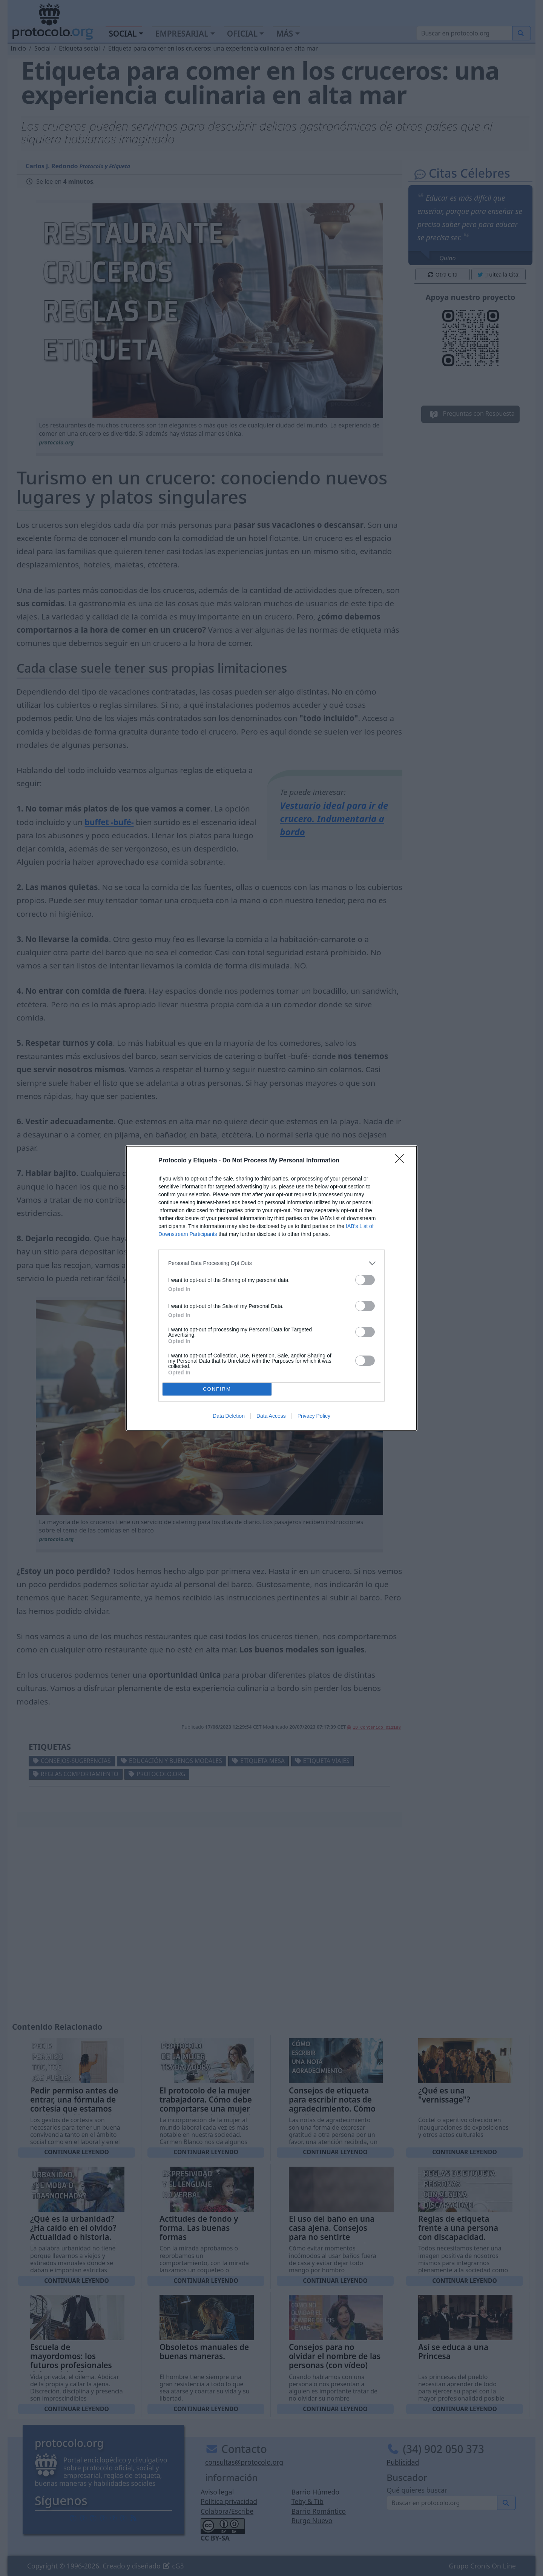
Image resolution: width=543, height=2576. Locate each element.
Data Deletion (229, 1416)
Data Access (271, 1416)
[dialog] (271, 1288)
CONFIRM (217, 1389)
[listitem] (271, 1263)
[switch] (365, 1280)
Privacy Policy (314, 1416)
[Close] (402, 1161)
